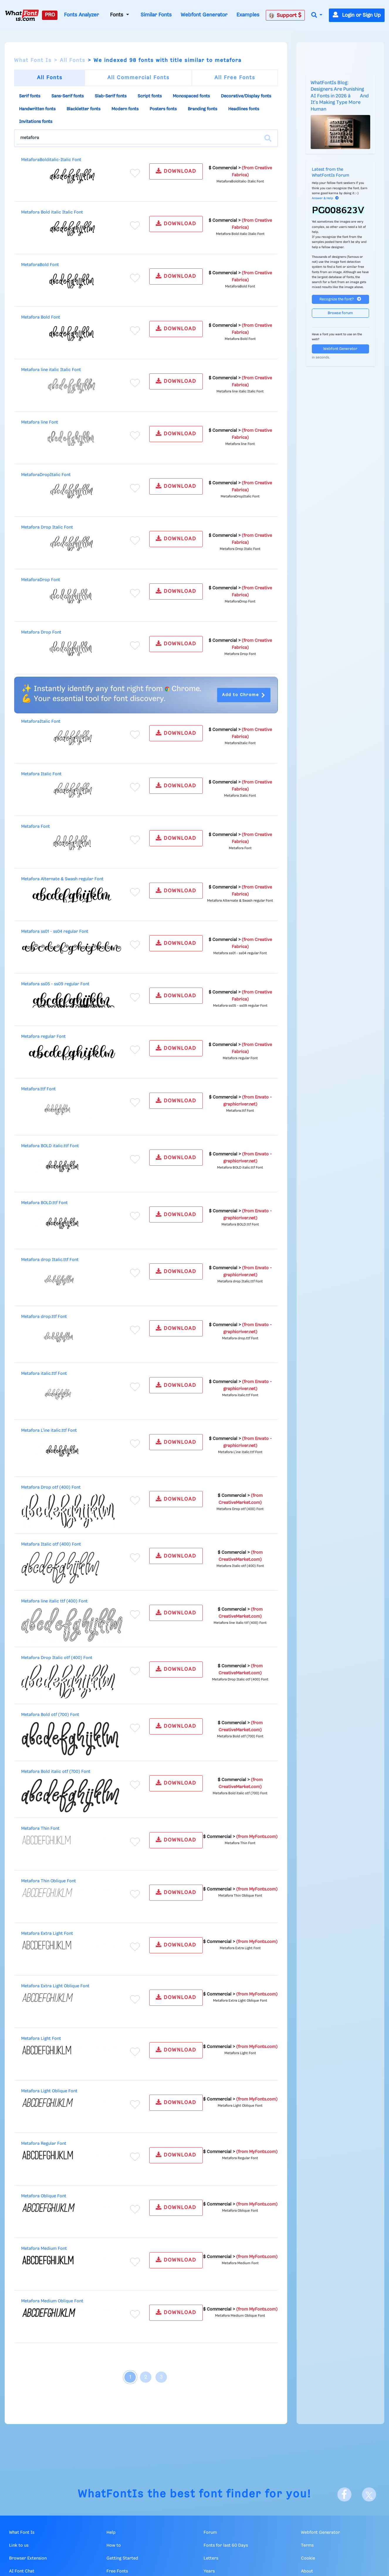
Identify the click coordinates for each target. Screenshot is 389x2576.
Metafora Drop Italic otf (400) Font (56, 1658)
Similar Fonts (156, 15)
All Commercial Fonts (138, 77)
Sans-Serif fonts (67, 96)
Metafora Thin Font (40, 1828)
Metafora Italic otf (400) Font (51, 1544)
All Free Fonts (234, 77)
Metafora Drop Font (41, 632)
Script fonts (150, 96)
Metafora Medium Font (44, 2248)
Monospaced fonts (191, 96)
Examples (247, 15)
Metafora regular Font (43, 1036)
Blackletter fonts (83, 109)
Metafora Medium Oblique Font (52, 2301)
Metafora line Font (39, 422)
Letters (211, 2558)
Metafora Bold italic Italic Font (52, 212)
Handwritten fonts (37, 109)
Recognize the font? (340, 299)
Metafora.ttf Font (38, 1089)
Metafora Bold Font (40, 317)
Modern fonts (124, 109)
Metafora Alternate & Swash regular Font (62, 879)
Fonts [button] (117, 15)
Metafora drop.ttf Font (44, 1316)
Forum (210, 2532)
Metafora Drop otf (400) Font (51, 1487)
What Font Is (33, 60)
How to (113, 2545)
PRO (50, 15)
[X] (369, 2494)
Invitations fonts (35, 121)
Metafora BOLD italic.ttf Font (50, 1146)
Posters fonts (163, 109)
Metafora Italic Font (41, 774)
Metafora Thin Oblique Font (48, 1881)
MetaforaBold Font (40, 265)
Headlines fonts (243, 109)
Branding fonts (202, 109)
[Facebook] (344, 2494)
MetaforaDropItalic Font (46, 475)
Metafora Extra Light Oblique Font (55, 1986)
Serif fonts (29, 96)
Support (285, 15)
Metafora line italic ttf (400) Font (54, 1601)
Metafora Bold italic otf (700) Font (55, 1771)
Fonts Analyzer (81, 15)
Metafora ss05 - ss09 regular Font (55, 984)
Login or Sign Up (357, 15)
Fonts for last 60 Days (226, 2545)
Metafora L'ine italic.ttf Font (49, 1430)
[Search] (268, 138)
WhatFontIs (111, 2494)
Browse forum (340, 313)
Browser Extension (28, 2558)
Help (111, 2532)
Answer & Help (325, 198)
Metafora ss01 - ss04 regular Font (54, 931)
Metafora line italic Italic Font (51, 370)
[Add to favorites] (135, 173)
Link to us (18, 2545)
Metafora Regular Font (43, 2143)
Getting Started (122, 2558)
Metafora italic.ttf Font (44, 1373)
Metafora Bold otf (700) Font (50, 1714)
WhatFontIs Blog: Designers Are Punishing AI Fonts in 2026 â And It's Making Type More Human (340, 96)
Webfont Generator (204, 15)
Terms (307, 2545)
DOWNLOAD (176, 171)
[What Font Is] (22, 15)
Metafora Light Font (41, 2038)
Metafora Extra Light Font (47, 1933)
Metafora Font (35, 826)
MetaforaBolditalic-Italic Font (51, 160)
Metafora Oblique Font (43, 2196)
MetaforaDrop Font (40, 580)
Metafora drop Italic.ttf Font (50, 1259)
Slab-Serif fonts (110, 96)
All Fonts (72, 60)
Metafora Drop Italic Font (47, 527)
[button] (316, 15)
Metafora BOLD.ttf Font (44, 1203)
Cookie (308, 2558)
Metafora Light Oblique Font (49, 2091)
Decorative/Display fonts (246, 96)
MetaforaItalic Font (40, 721)
